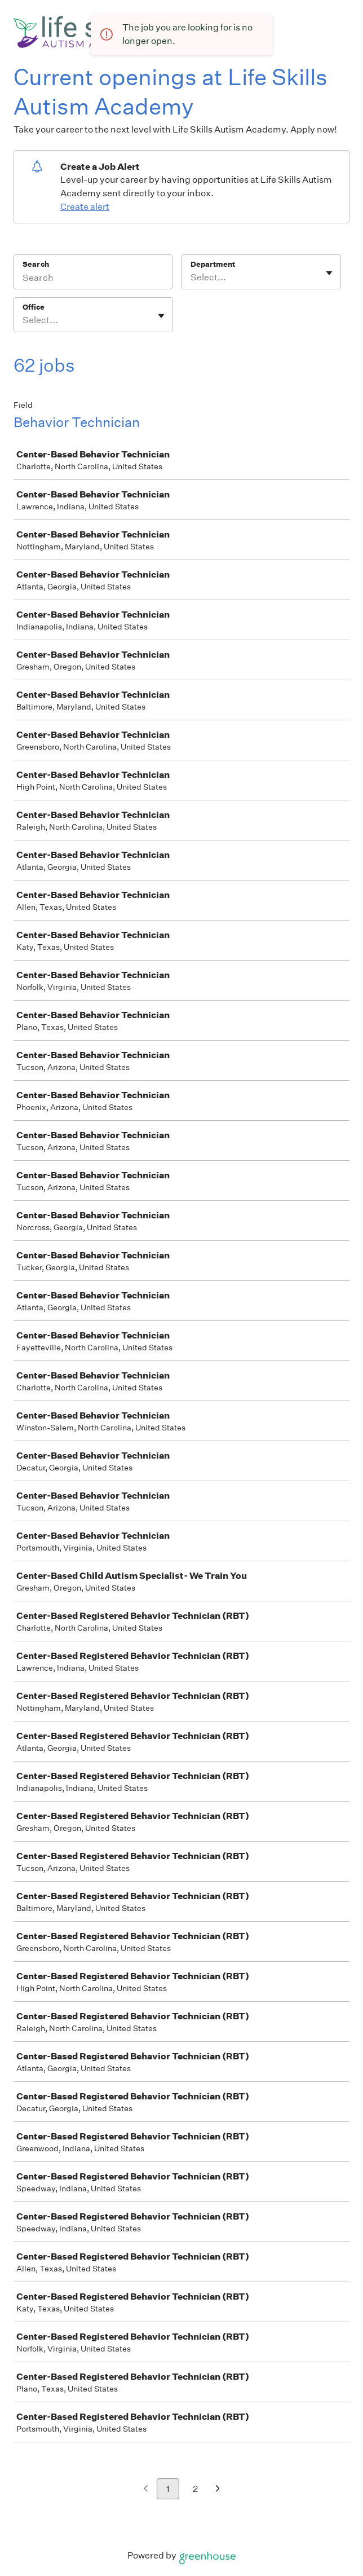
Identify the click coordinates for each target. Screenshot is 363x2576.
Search (36, 264)
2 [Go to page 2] (195, 2488)
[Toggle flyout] (329, 273)
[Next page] (218, 2489)
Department (213, 264)
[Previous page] (146, 2489)
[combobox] (191, 277)
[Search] (93, 279)
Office (34, 307)
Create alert (84, 206)
